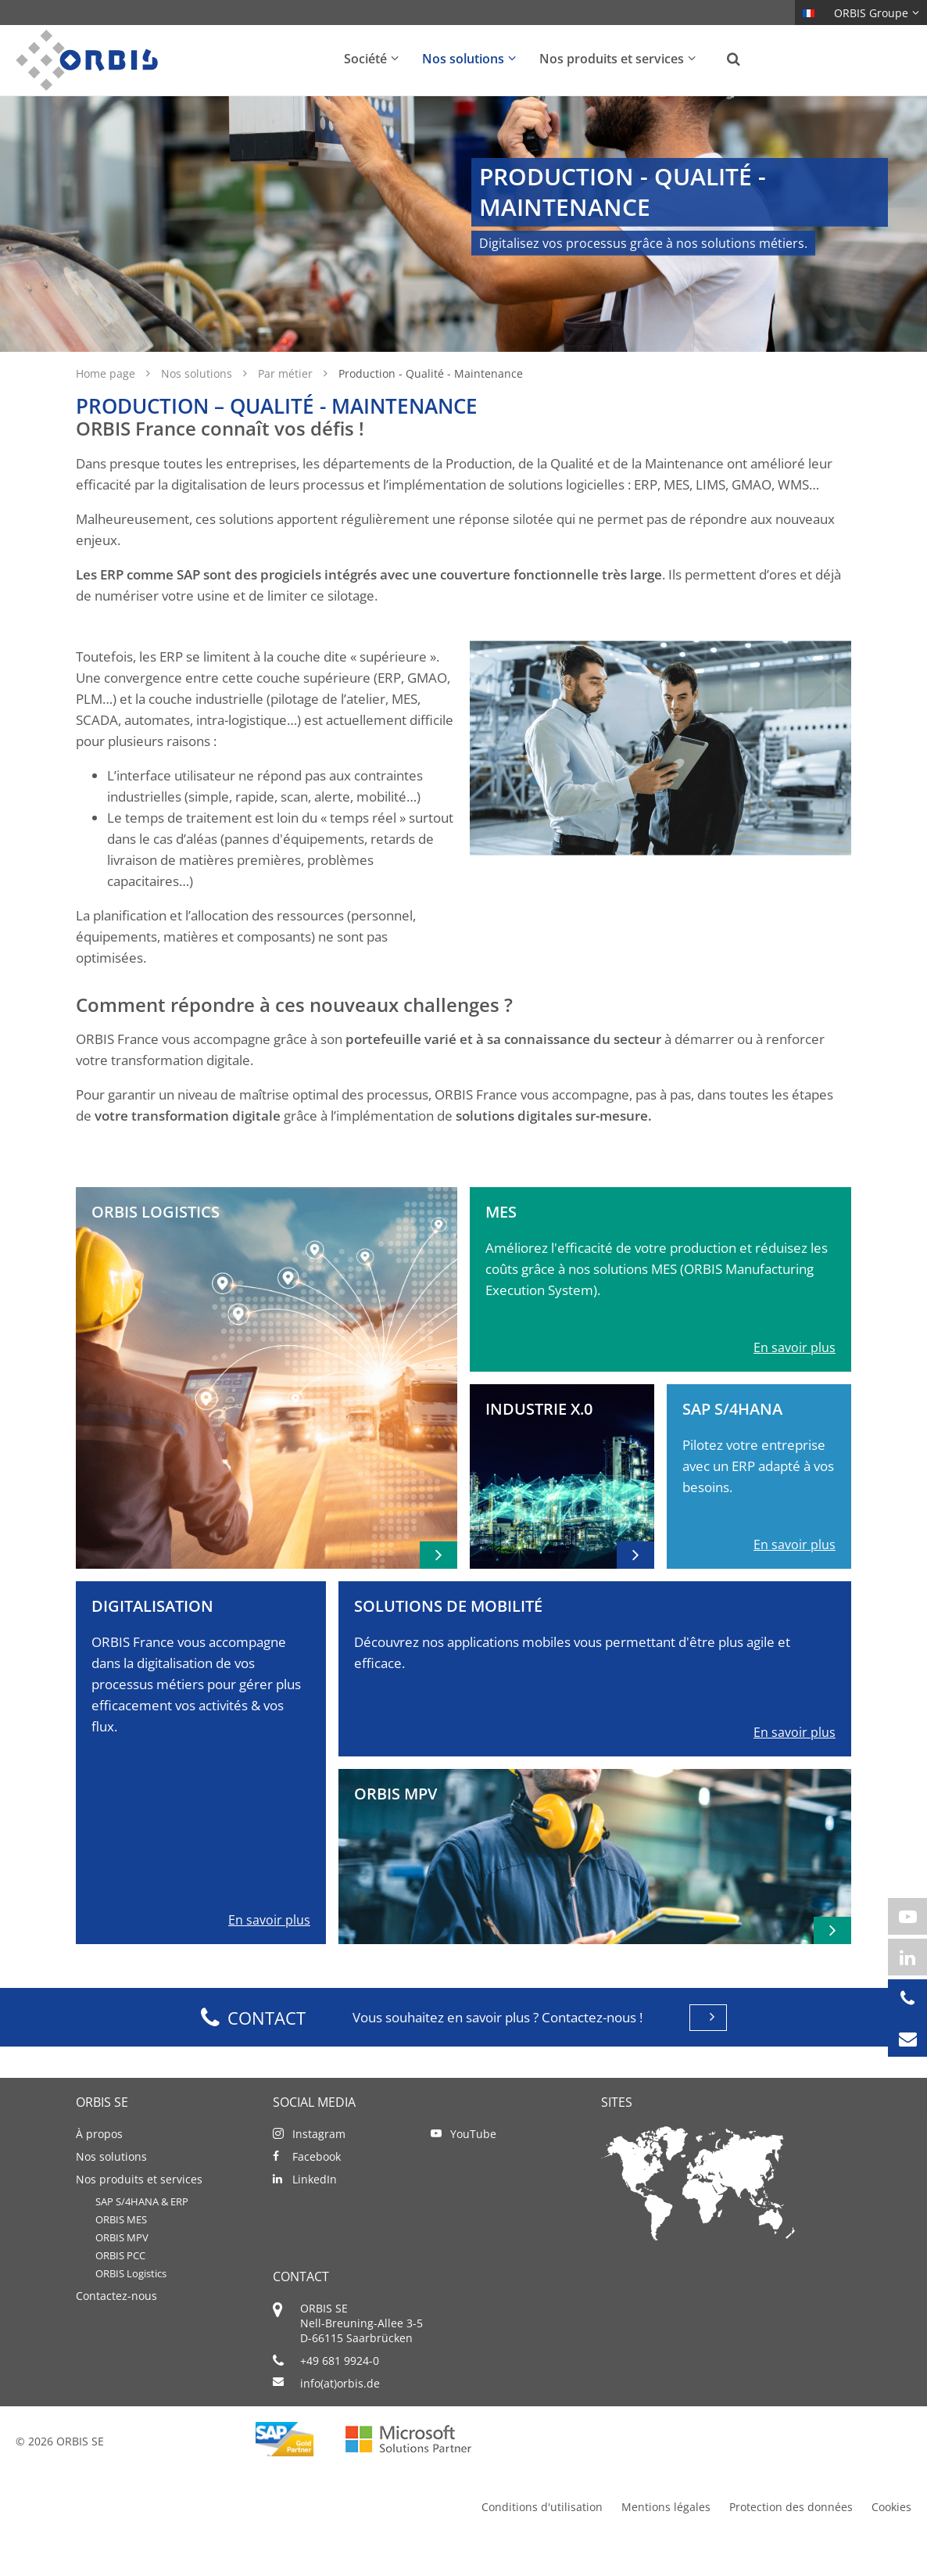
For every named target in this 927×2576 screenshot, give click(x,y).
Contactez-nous (116, 2330)
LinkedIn (314, 2213)
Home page (107, 407)
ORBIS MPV (122, 2272)
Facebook (316, 2190)
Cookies (891, 2541)
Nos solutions (198, 407)
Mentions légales (665, 2541)
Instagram (318, 2168)
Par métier (287, 407)
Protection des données (791, 2541)
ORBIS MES (121, 2254)
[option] (463, 241)
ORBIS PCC (120, 2290)
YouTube (473, 2168)
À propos (99, 2168)
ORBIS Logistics (130, 2308)
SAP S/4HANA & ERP (141, 2236)
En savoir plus (794, 1381)
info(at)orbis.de (340, 2417)
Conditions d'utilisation (542, 2541)
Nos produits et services (139, 2213)
